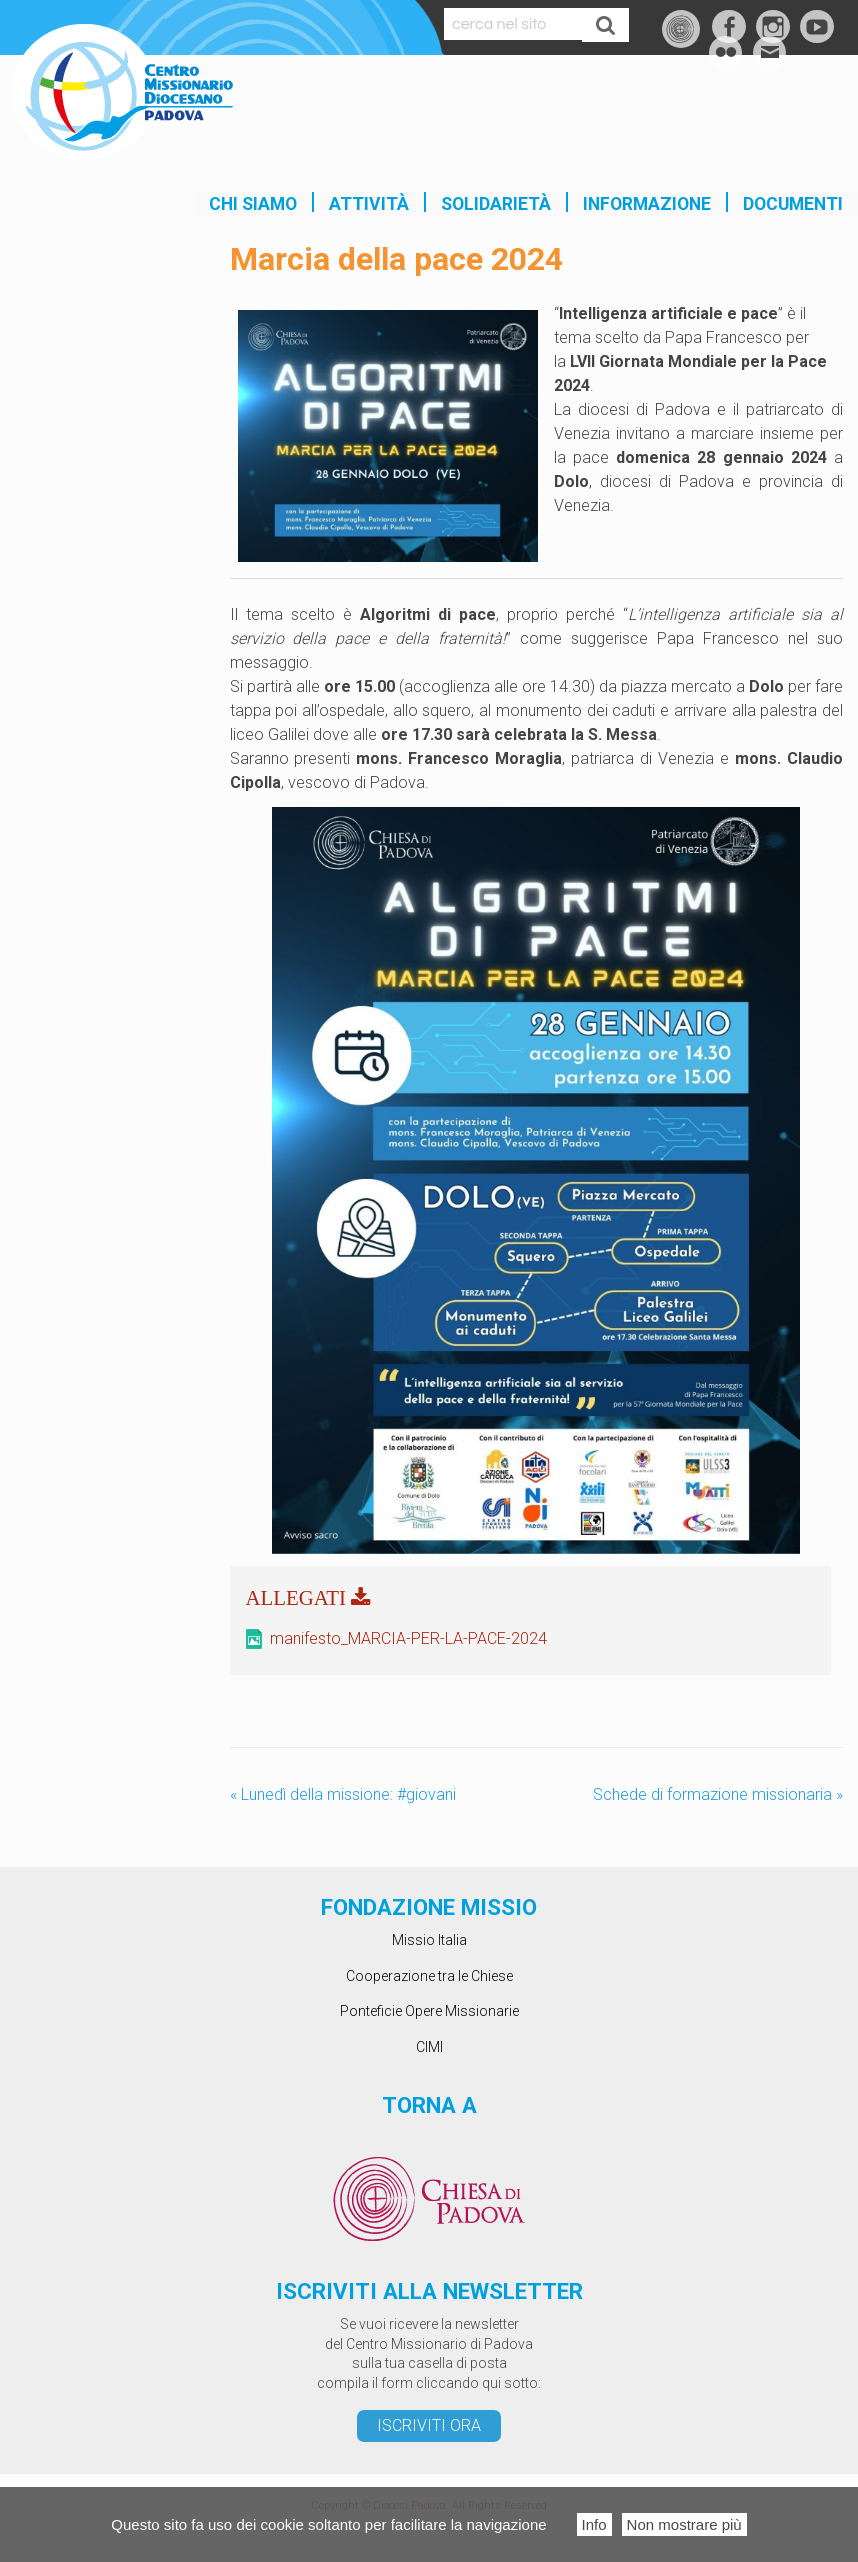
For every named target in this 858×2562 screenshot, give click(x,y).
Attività (369, 204)
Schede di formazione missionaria (718, 1794)
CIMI (429, 2047)
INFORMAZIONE (647, 204)
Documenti (793, 204)
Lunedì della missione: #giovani (343, 1794)
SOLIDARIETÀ (496, 204)
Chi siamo (253, 204)
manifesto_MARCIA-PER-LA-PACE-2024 (408, 1638)
